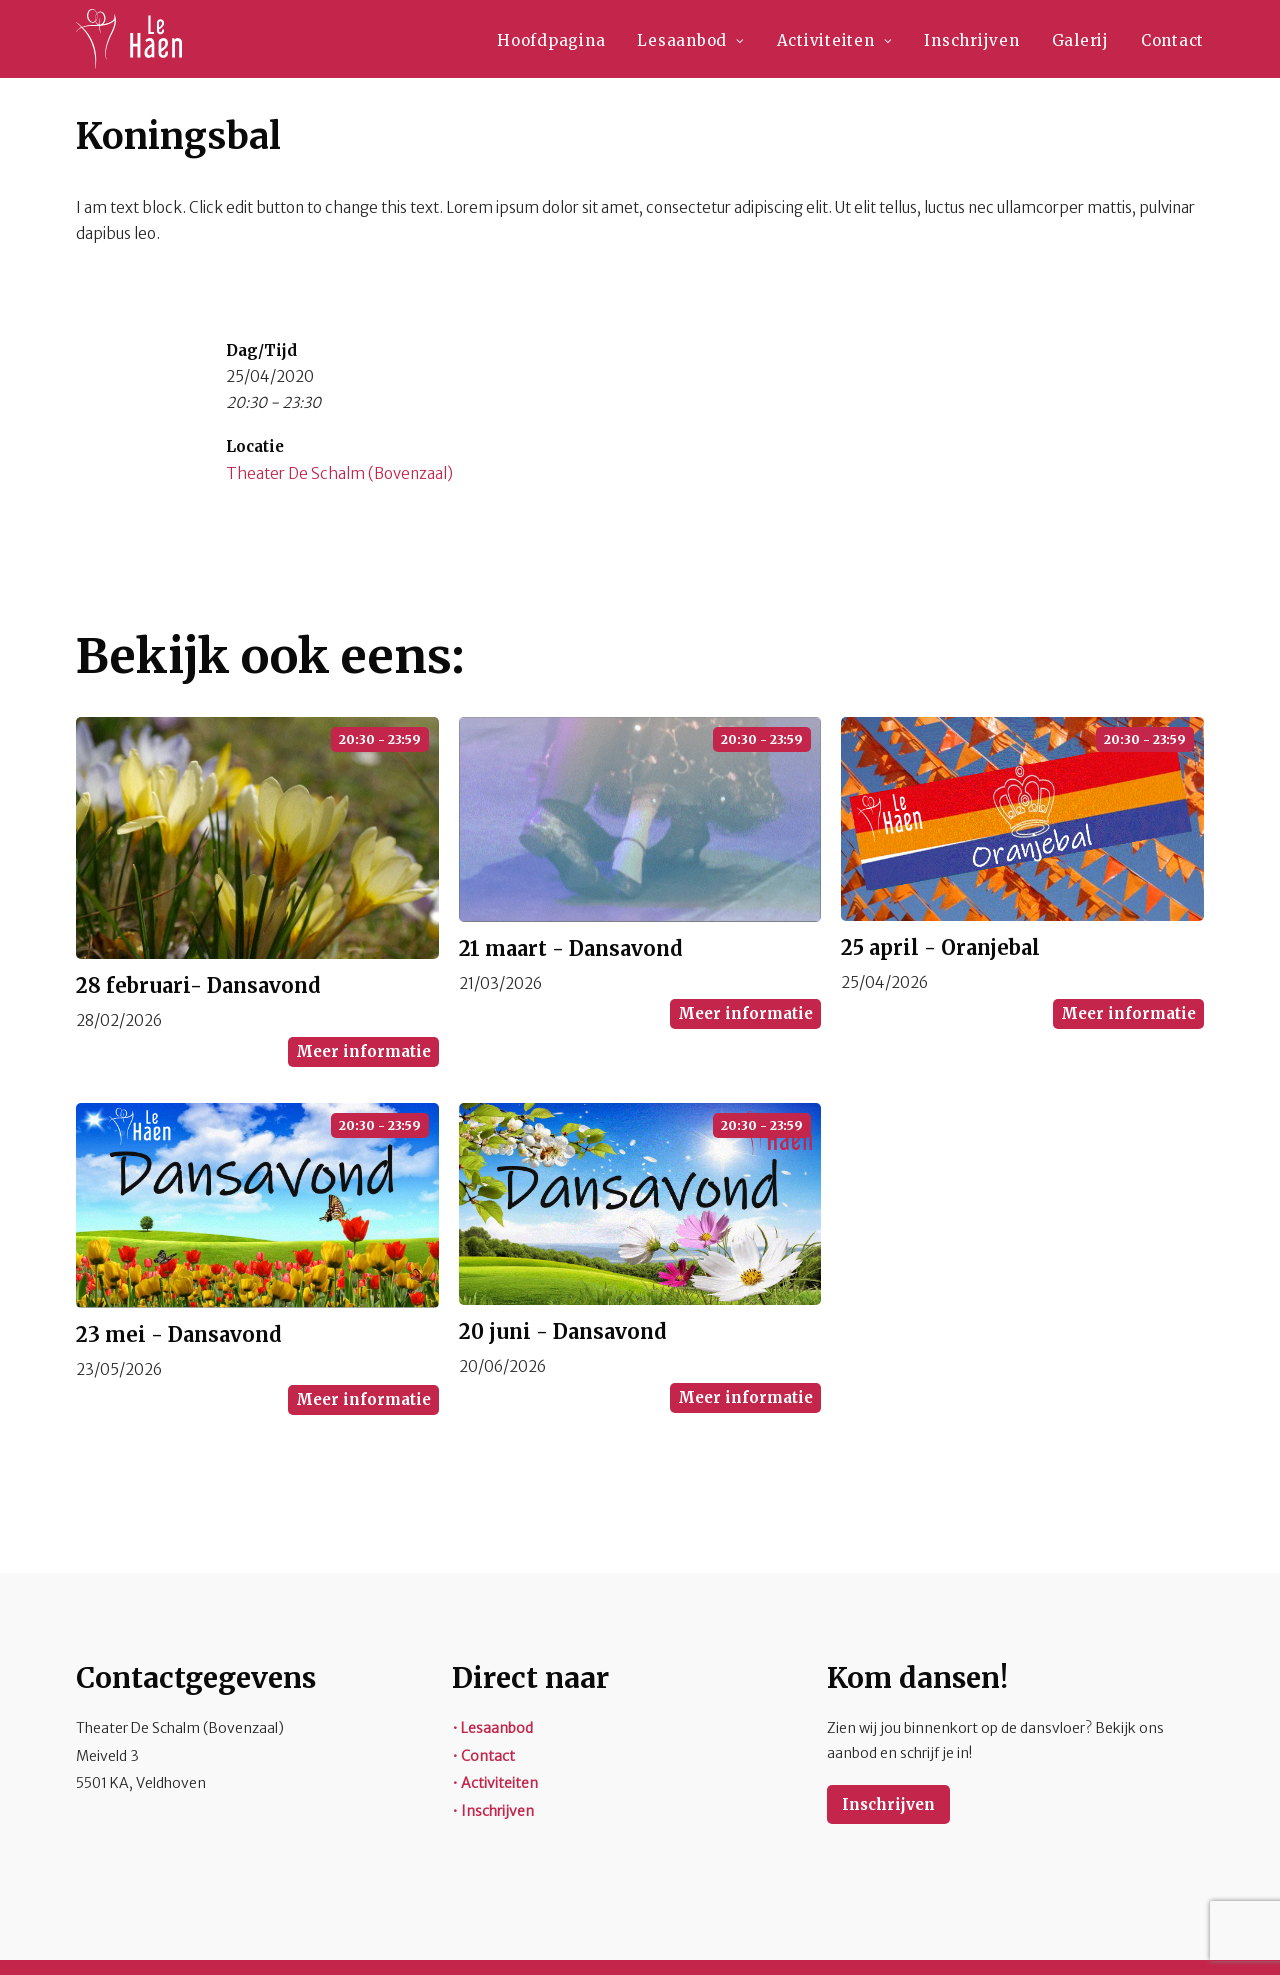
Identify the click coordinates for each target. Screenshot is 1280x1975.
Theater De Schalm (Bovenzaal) (339, 473)
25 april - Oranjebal (940, 947)
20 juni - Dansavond (563, 1331)
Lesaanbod (690, 40)
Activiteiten (835, 40)
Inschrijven (971, 40)
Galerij (1080, 40)
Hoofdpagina (551, 40)
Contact (1172, 40)
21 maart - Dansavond (571, 948)
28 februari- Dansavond (198, 985)
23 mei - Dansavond (179, 1334)
